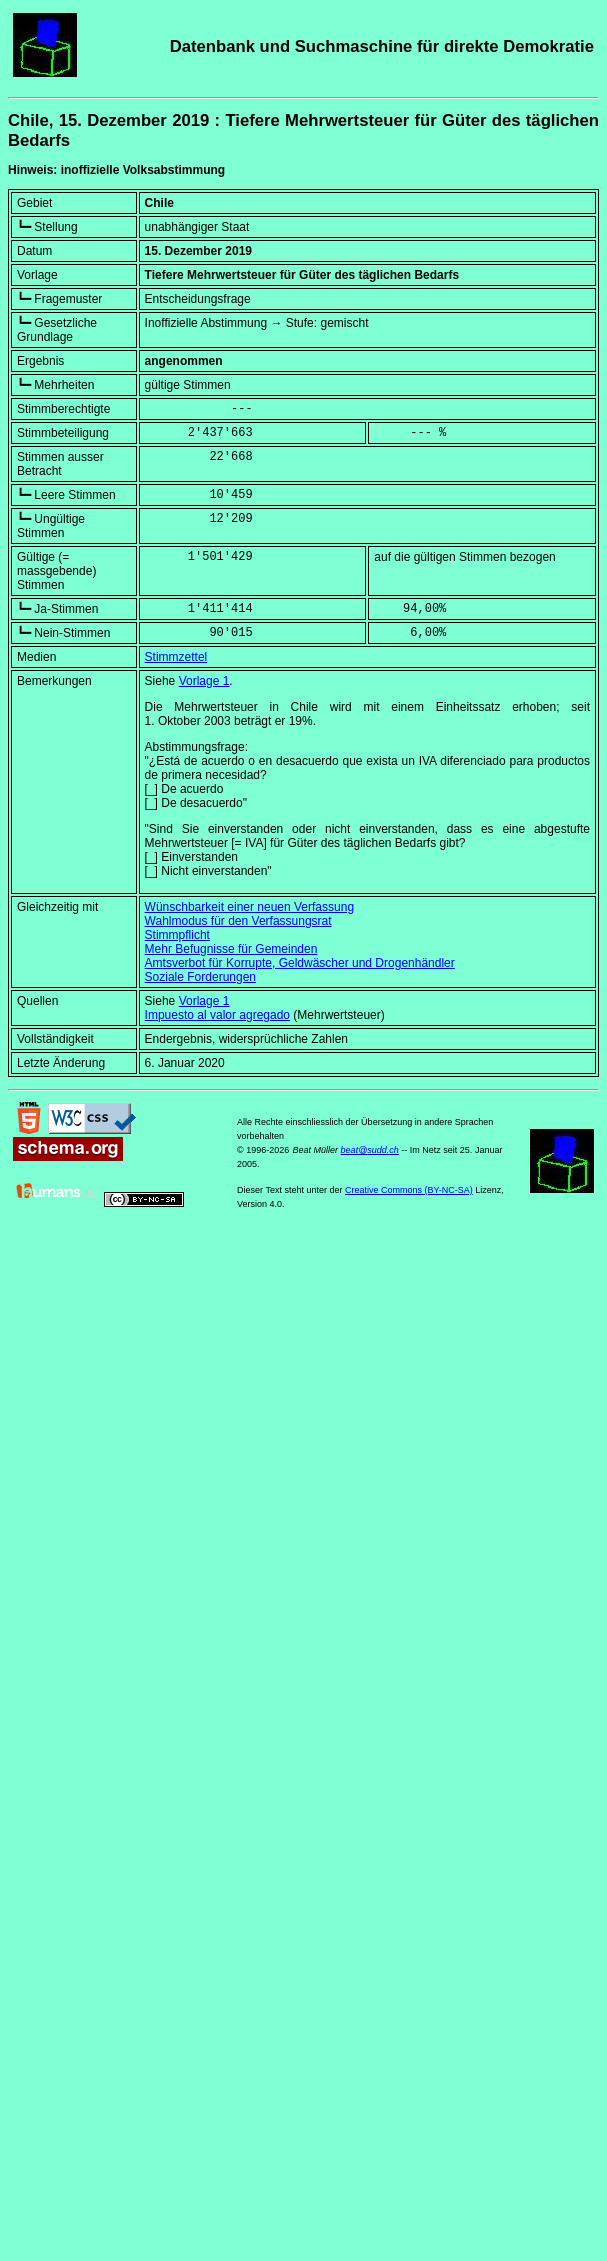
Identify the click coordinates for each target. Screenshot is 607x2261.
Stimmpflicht (177, 935)
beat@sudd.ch (370, 1150)
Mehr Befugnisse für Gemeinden (231, 949)
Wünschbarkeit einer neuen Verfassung (249, 907)
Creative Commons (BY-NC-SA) (409, 1190)
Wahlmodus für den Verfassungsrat (238, 921)
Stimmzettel (176, 657)
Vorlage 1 (204, 681)
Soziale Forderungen (200, 977)
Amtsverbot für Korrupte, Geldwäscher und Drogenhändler (300, 963)
